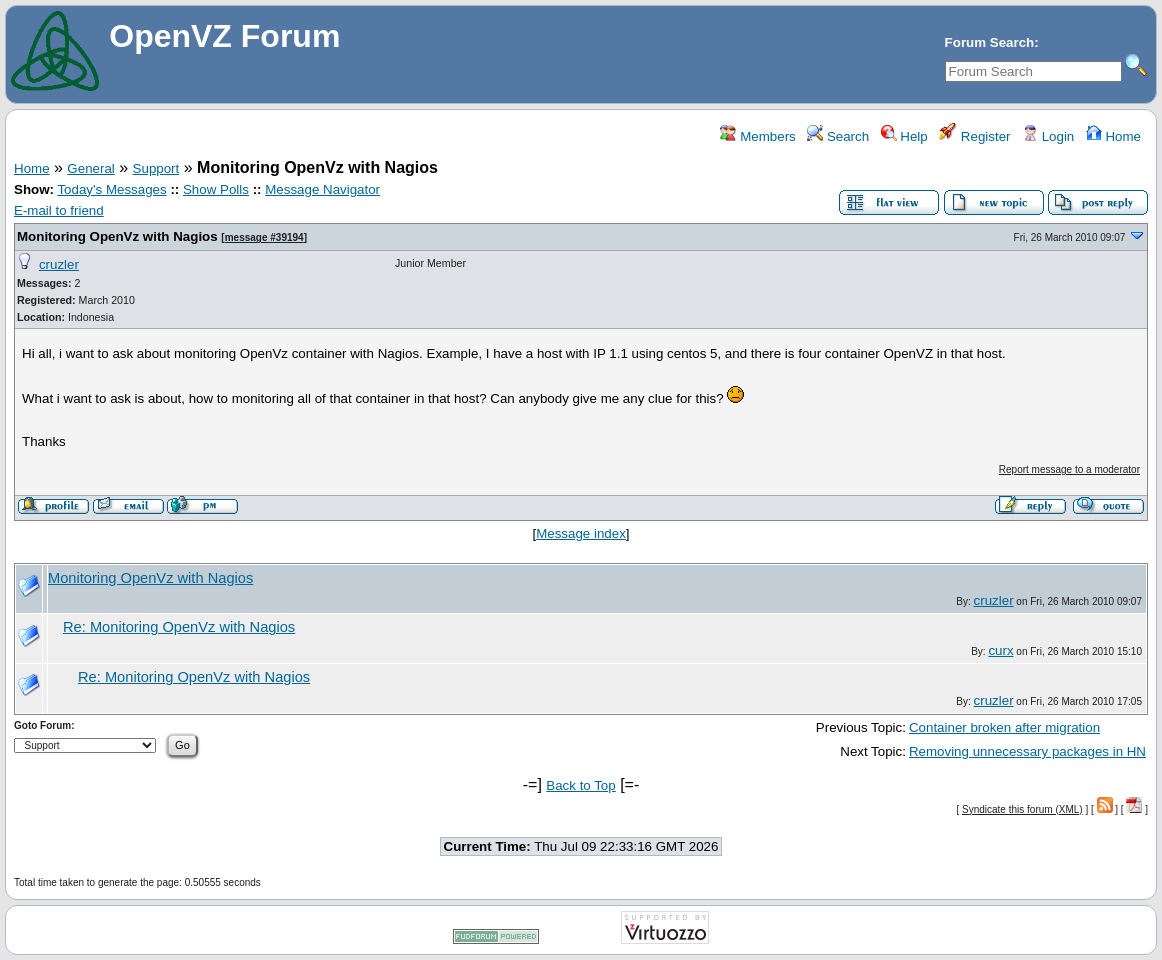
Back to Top (580, 785)
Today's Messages (111, 189)
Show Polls (216, 189)
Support (156, 168)
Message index (581, 533)
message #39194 (264, 237)
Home (1113, 136)
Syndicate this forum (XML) (1022, 809)
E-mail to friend (59, 210)
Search (838, 136)
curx (1000, 650)
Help (904, 136)
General (90, 168)
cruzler (59, 264)
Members (757, 136)
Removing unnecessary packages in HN (1027, 751)
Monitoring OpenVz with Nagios (117, 236)
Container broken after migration (1004, 727)
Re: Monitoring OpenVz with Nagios (179, 627)
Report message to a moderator (1069, 469)
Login (1048, 136)
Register (974, 136)
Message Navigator (322, 189)
